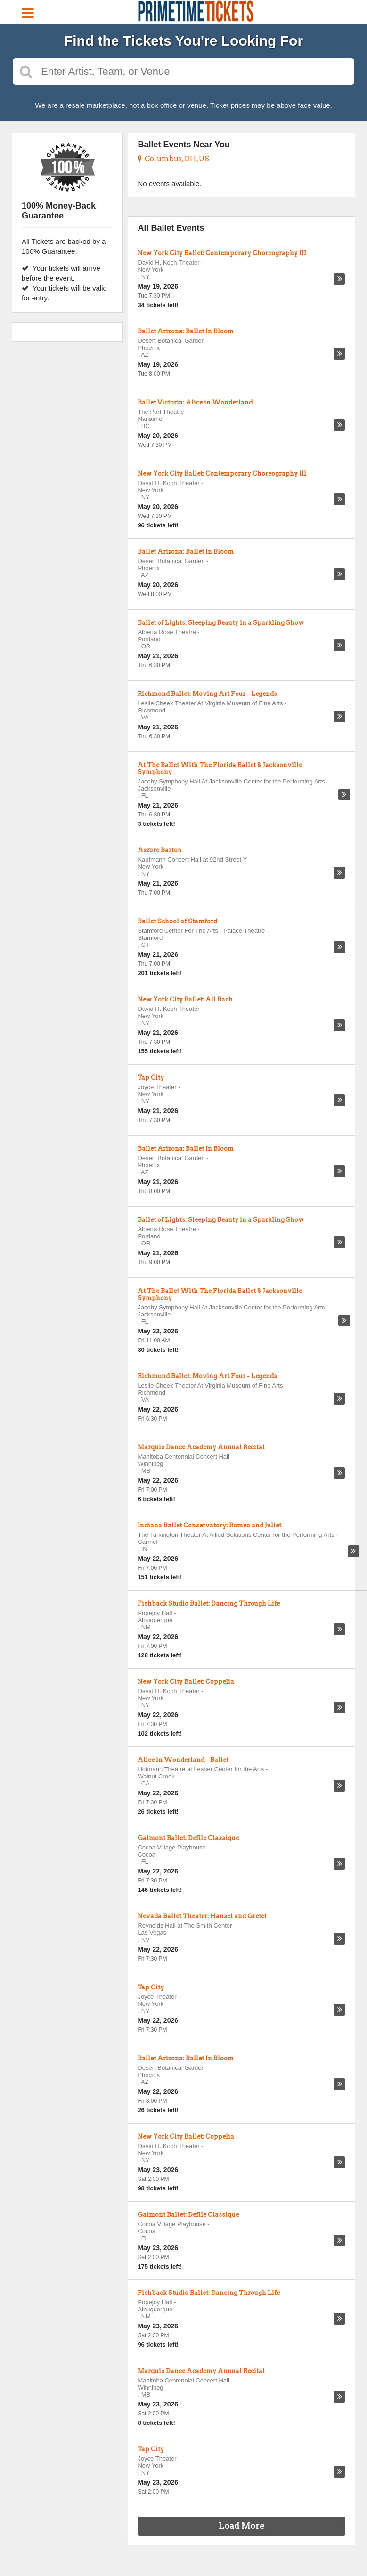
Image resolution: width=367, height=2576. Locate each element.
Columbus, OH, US (173, 158)
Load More (242, 2526)
